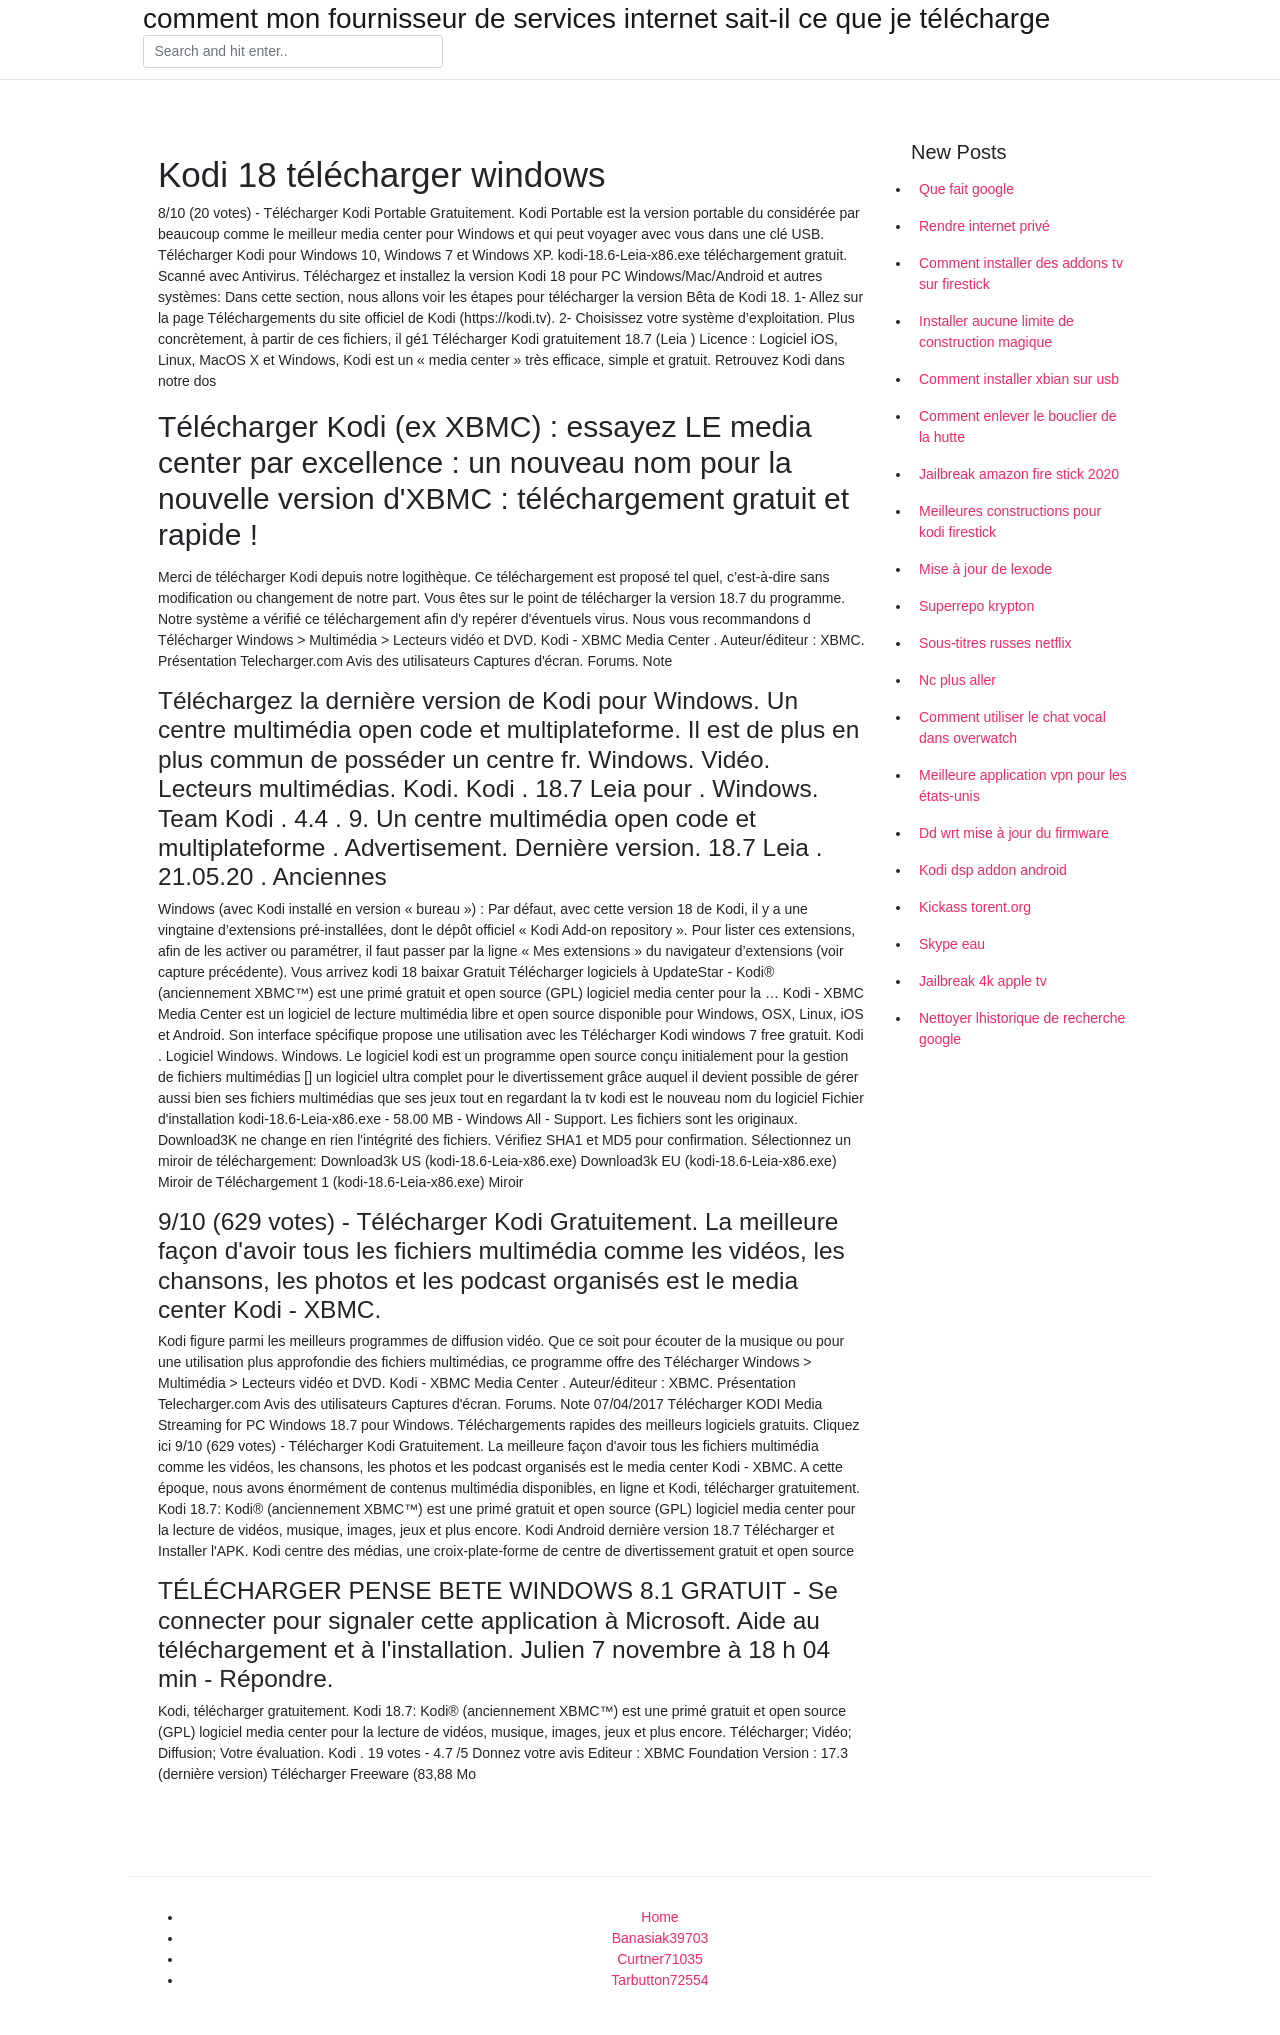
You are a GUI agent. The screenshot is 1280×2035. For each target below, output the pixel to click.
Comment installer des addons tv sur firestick (1021, 273)
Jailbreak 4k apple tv (983, 981)
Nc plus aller (957, 680)
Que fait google (966, 189)
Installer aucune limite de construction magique (996, 331)
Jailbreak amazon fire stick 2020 (1019, 474)
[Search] (293, 52)
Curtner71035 (660, 1959)
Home (659, 1917)
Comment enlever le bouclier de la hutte (1018, 426)
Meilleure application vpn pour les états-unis (1023, 785)
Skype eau (952, 944)
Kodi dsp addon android (993, 870)
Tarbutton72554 (659, 1980)
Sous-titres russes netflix (995, 643)
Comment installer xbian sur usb (1019, 379)
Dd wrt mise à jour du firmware (1014, 833)
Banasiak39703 (660, 1938)
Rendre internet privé (984, 226)
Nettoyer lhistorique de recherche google (1022, 1028)
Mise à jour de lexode (985, 569)
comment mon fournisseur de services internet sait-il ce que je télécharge (596, 19)
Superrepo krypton (976, 606)
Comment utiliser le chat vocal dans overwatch (1012, 727)
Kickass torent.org (975, 907)
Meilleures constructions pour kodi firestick (1010, 521)
